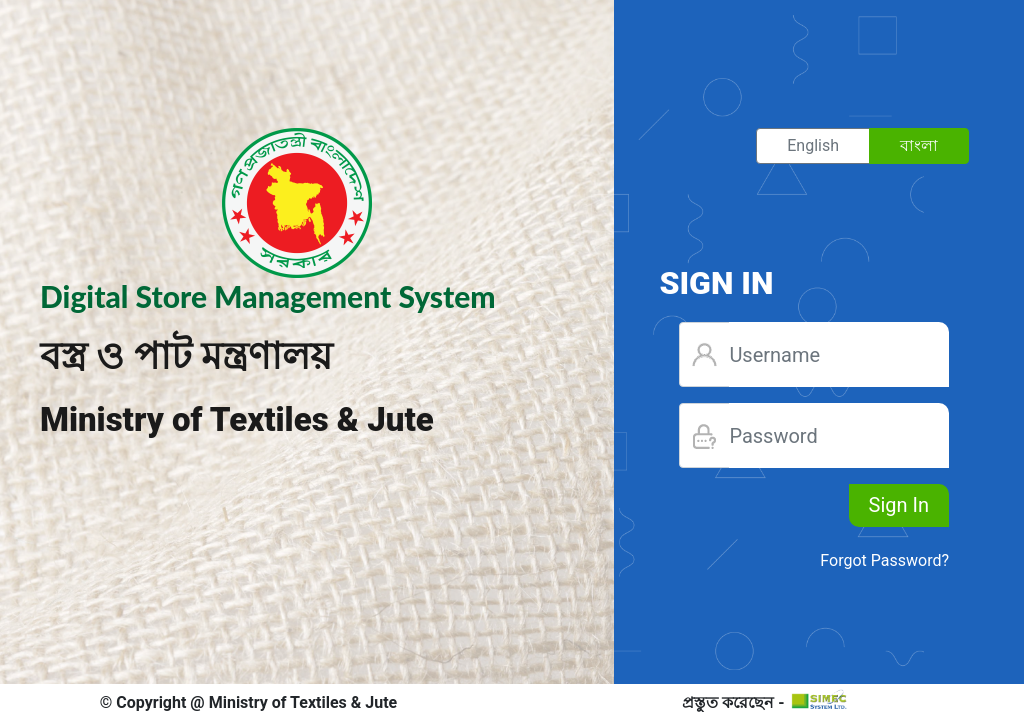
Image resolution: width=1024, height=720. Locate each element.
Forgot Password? (884, 560)
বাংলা (919, 144)
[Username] (839, 354)
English (813, 144)
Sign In (899, 505)
